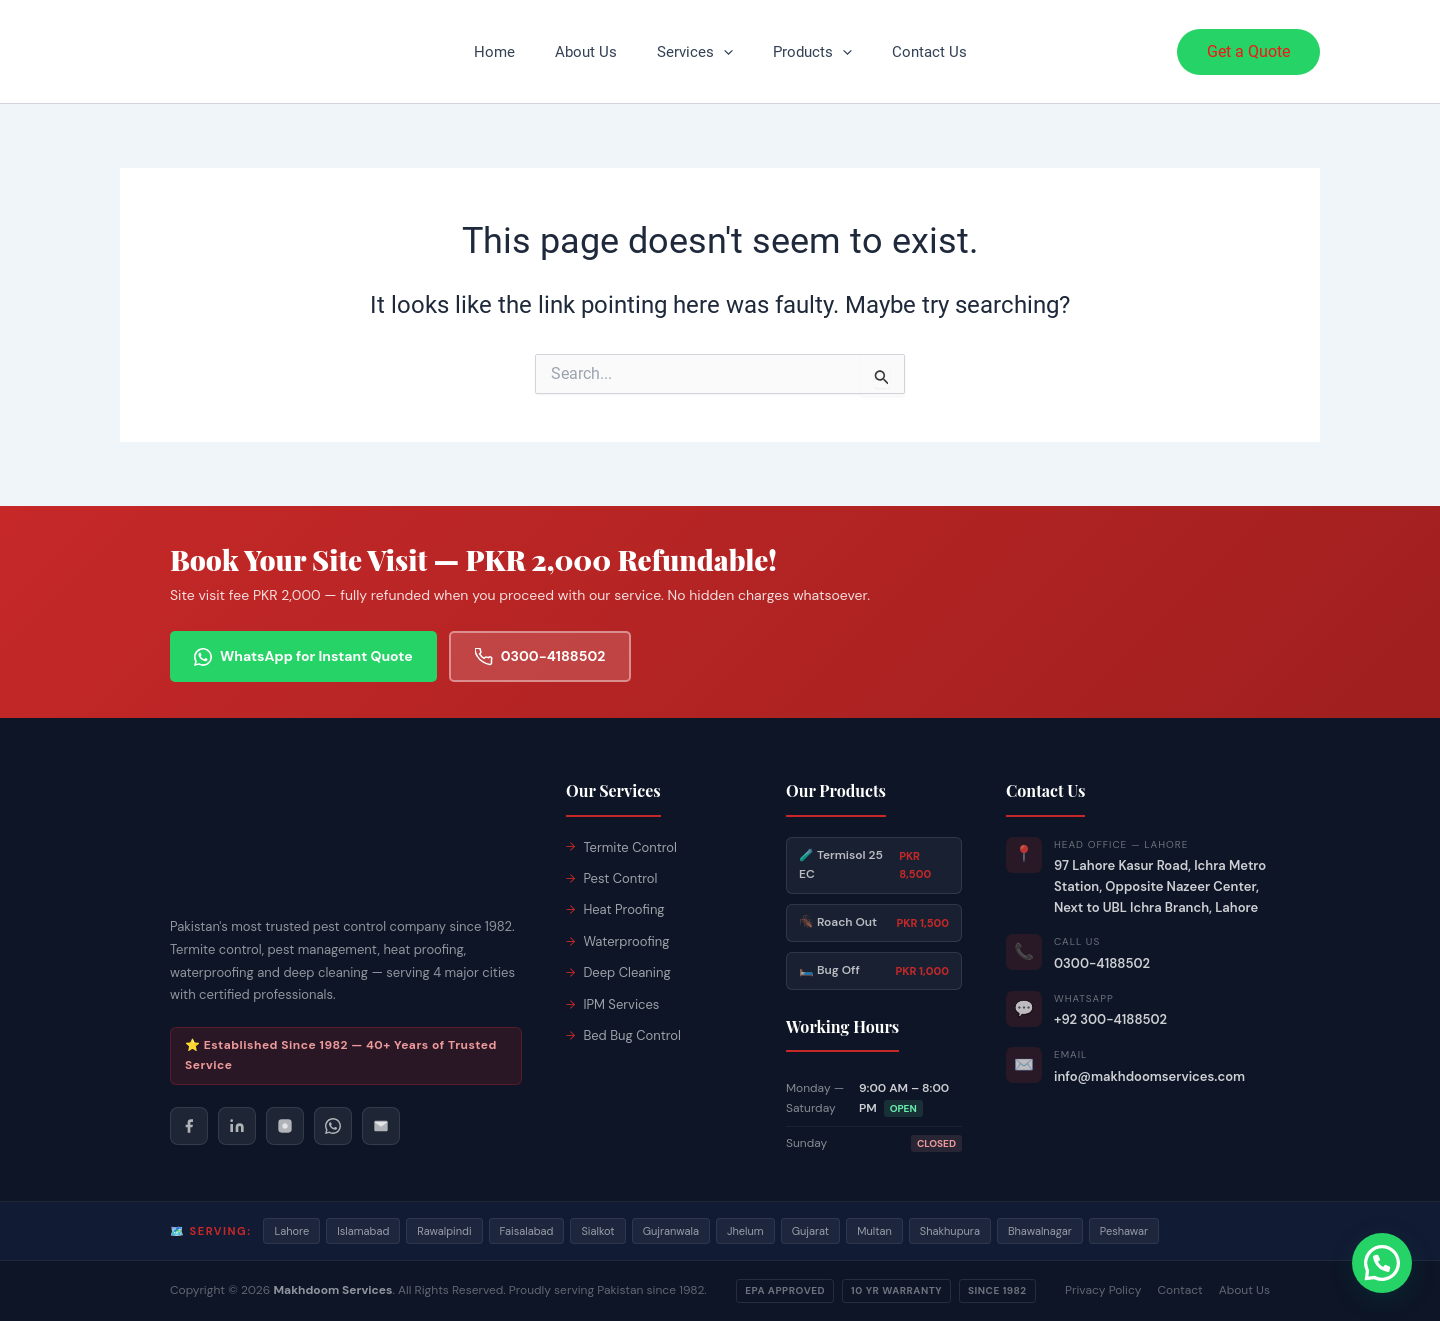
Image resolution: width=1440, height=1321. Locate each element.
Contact (1179, 1290)
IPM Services (621, 1004)
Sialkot (597, 1231)
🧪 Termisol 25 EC (874, 865)
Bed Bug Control (632, 1035)
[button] (723, 52)
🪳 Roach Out (874, 923)
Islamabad (363, 1231)
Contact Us (929, 52)
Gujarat (811, 1231)
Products (812, 52)
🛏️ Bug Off (874, 971)
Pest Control (620, 878)
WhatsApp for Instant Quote (303, 656)
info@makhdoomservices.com (1149, 1076)
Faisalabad (527, 1231)
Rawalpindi (444, 1231)
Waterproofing (626, 941)
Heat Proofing (623, 909)
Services (695, 52)
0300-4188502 (540, 656)
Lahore (291, 1231)
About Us (586, 52)
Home (494, 52)
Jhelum (745, 1231)
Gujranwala (671, 1231)
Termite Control (630, 847)
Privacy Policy (1103, 1290)
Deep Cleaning (626, 972)
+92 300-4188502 (1110, 1019)
